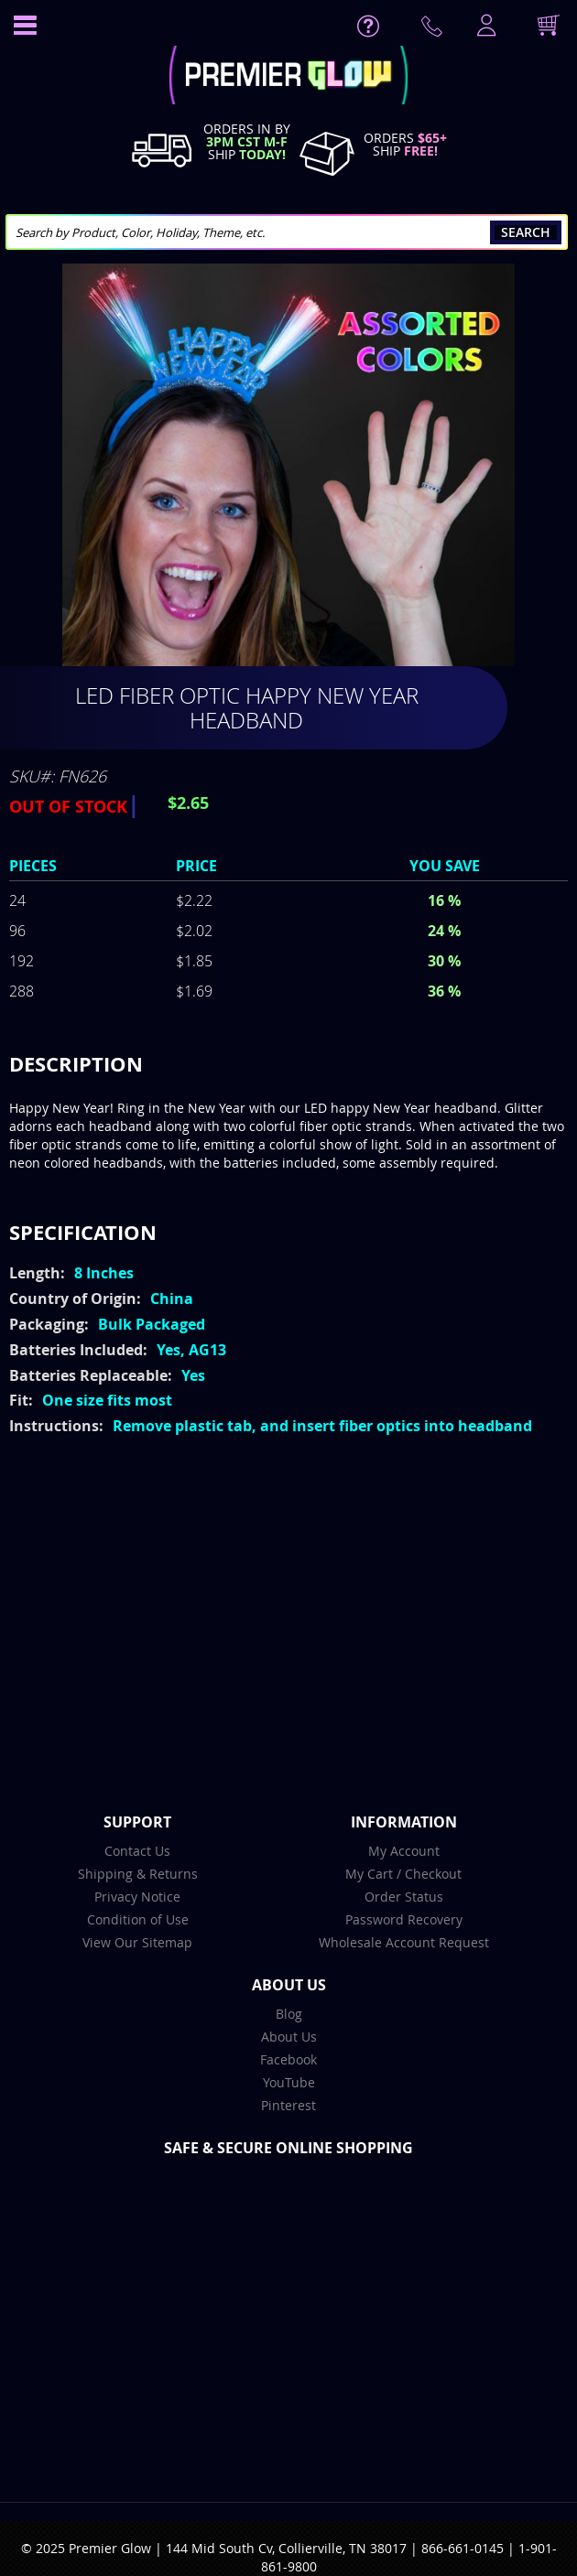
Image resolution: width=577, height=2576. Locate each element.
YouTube (289, 2082)
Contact (435, 30)
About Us (289, 2036)
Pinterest (288, 2105)
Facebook (288, 2059)
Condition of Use (138, 1919)
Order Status (404, 1896)
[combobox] (286, 232)
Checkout (433, 1873)
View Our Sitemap (137, 1942)
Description (76, 1064)
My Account (404, 1850)
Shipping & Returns (138, 1873)
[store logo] (288, 77)
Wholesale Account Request (404, 1942)
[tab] (288, 1064)
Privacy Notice (137, 1896)
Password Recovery (404, 1919)
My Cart (369, 1873)
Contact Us (137, 1850)
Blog (289, 2013)
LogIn (484, 26)
